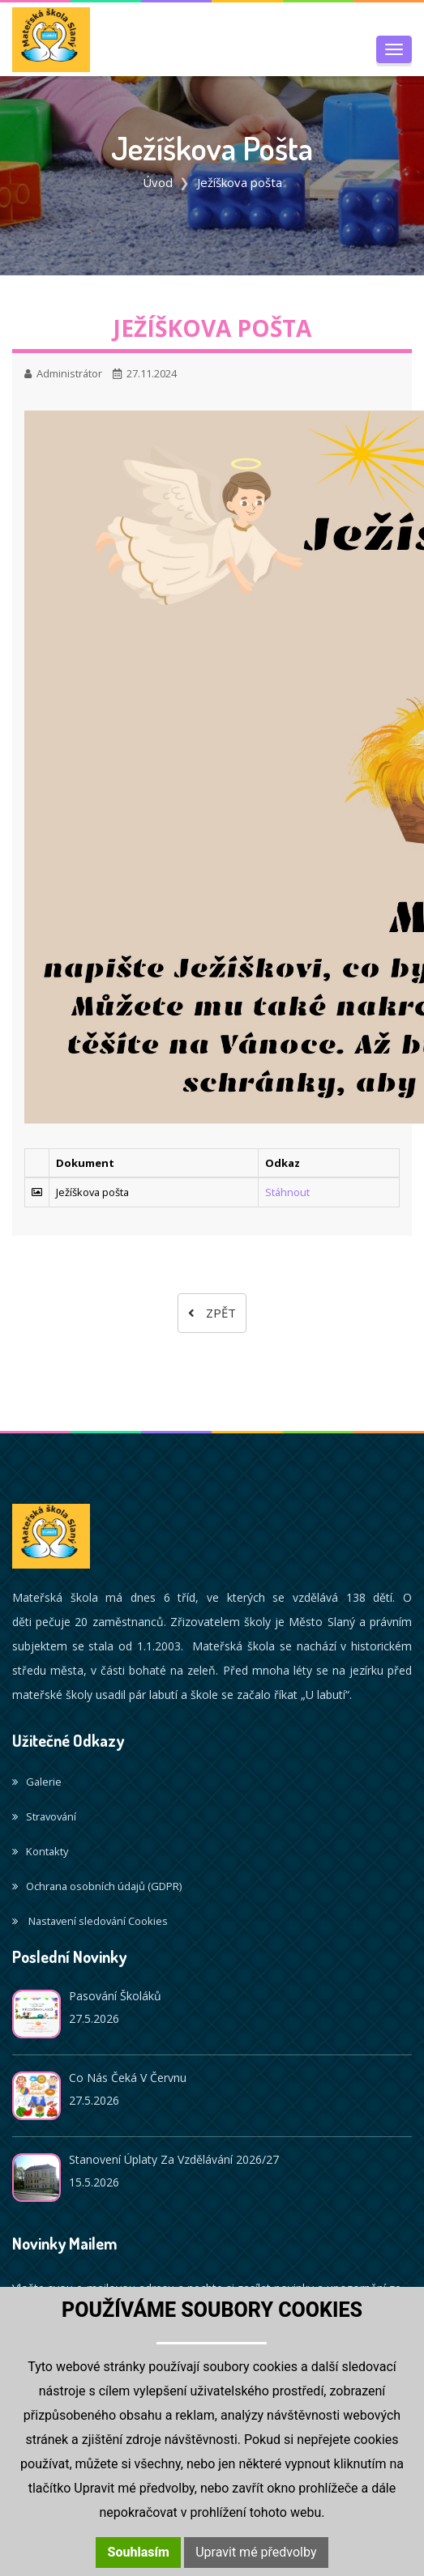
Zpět (212, 1313)
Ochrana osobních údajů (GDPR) (97, 1886)
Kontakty (40, 1851)
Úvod (158, 182)
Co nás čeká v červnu (127, 2077)
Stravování (44, 1816)
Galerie (37, 1781)
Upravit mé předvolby (255, 2552)
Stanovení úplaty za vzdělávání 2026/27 (174, 2159)
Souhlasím (138, 2552)
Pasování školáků (115, 1995)
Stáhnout (287, 1192)
